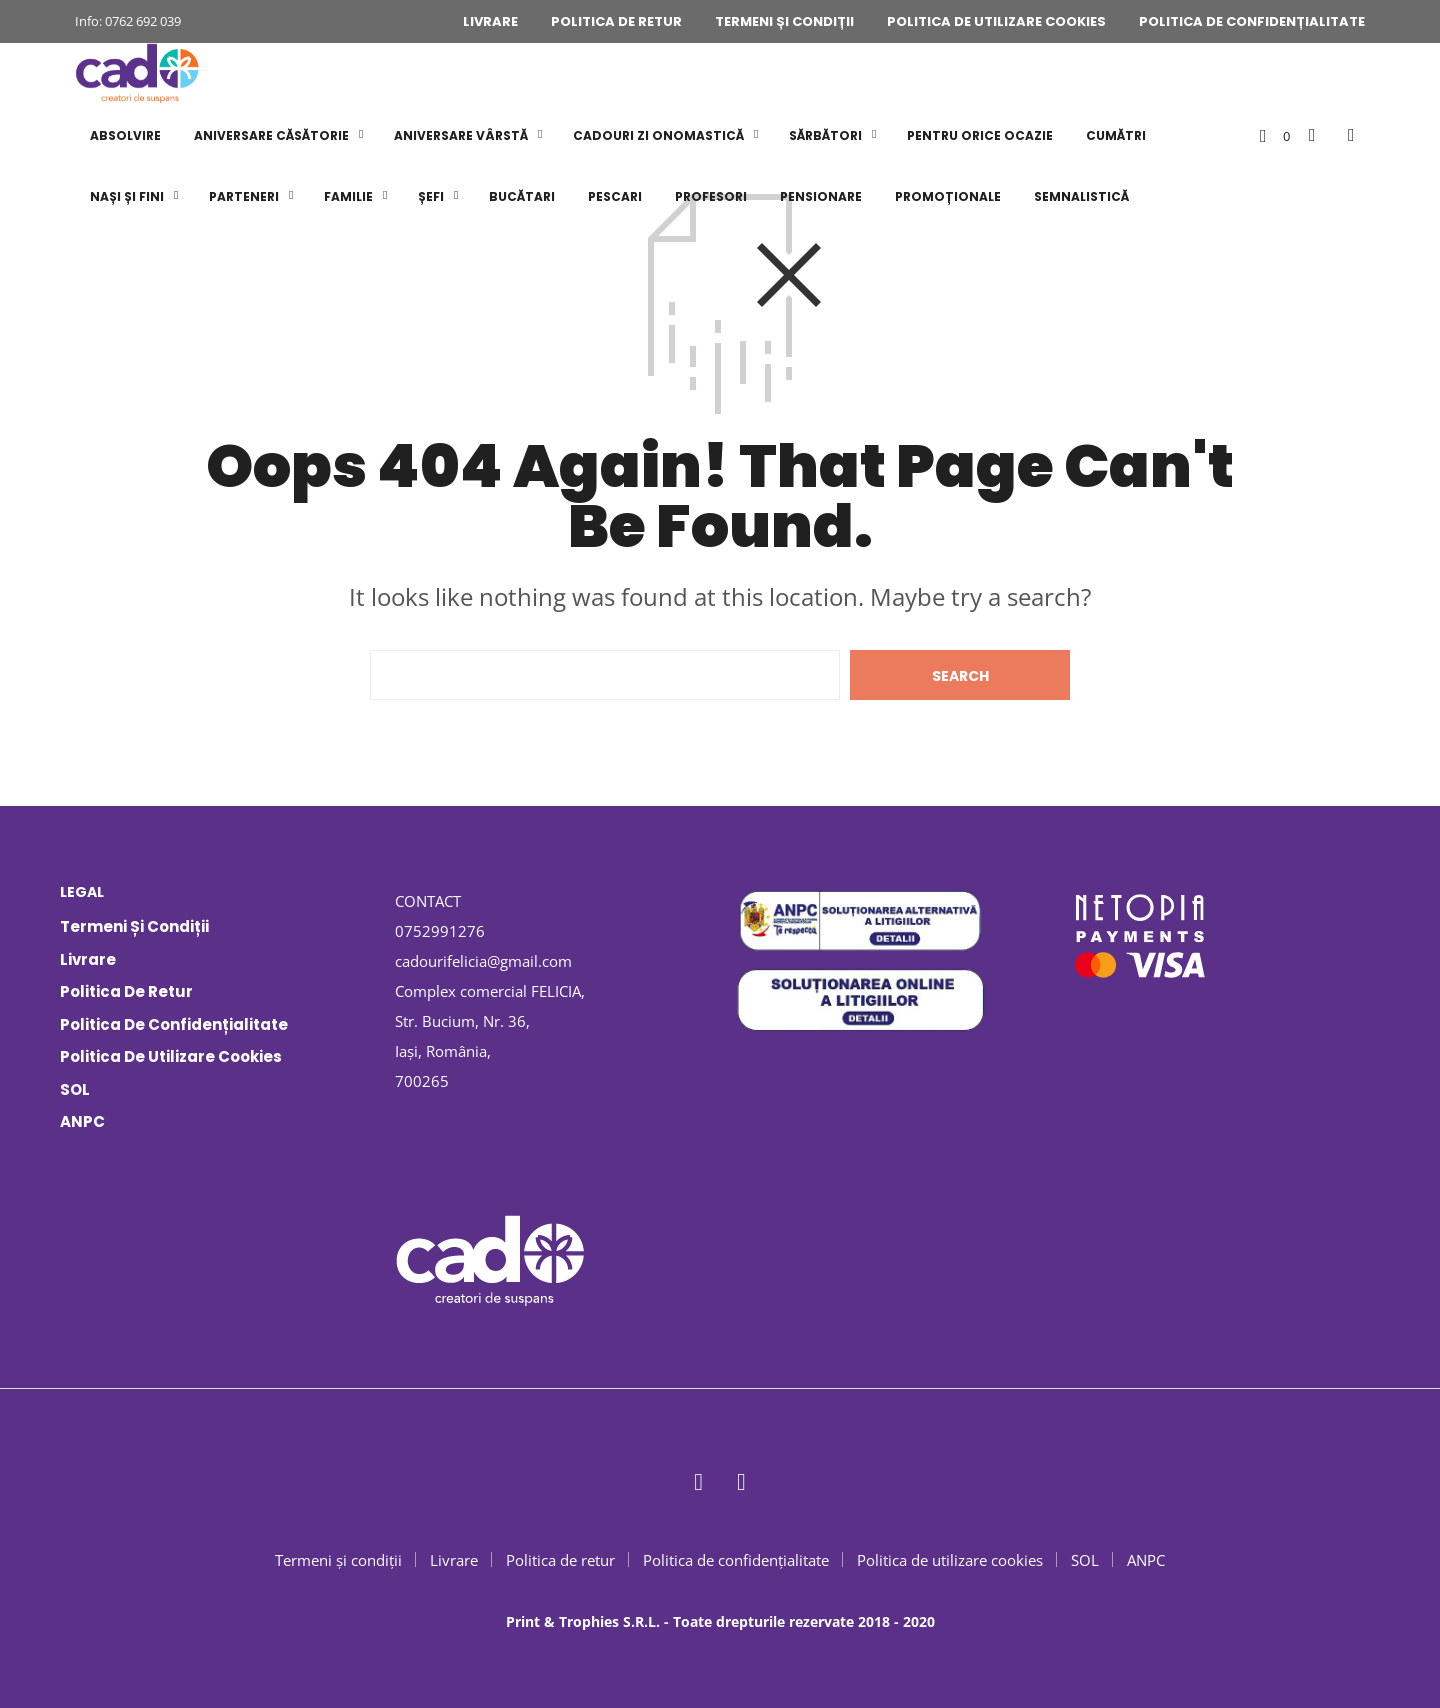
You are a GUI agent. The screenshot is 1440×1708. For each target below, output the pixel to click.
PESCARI (615, 196)
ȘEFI (431, 196)
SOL (75, 1089)
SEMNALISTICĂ (1081, 196)
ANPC (82, 1121)
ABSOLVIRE (125, 135)
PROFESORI (711, 196)
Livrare (490, 21)
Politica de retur (616, 21)
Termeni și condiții (784, 21)
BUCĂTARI (522, 196)
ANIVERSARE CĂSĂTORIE (271, 135)
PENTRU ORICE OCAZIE (980, 135)
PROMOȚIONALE (948, 196)
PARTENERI (244, 196)
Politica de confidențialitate (1252, 21)
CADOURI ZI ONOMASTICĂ (658, 135)
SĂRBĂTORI (825, 135)
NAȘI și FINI (127, 196)
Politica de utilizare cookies (996, 21)
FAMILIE (348, 196)
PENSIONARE (821, 196)
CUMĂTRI (1116, 135)
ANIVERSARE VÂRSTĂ (461, 135)
